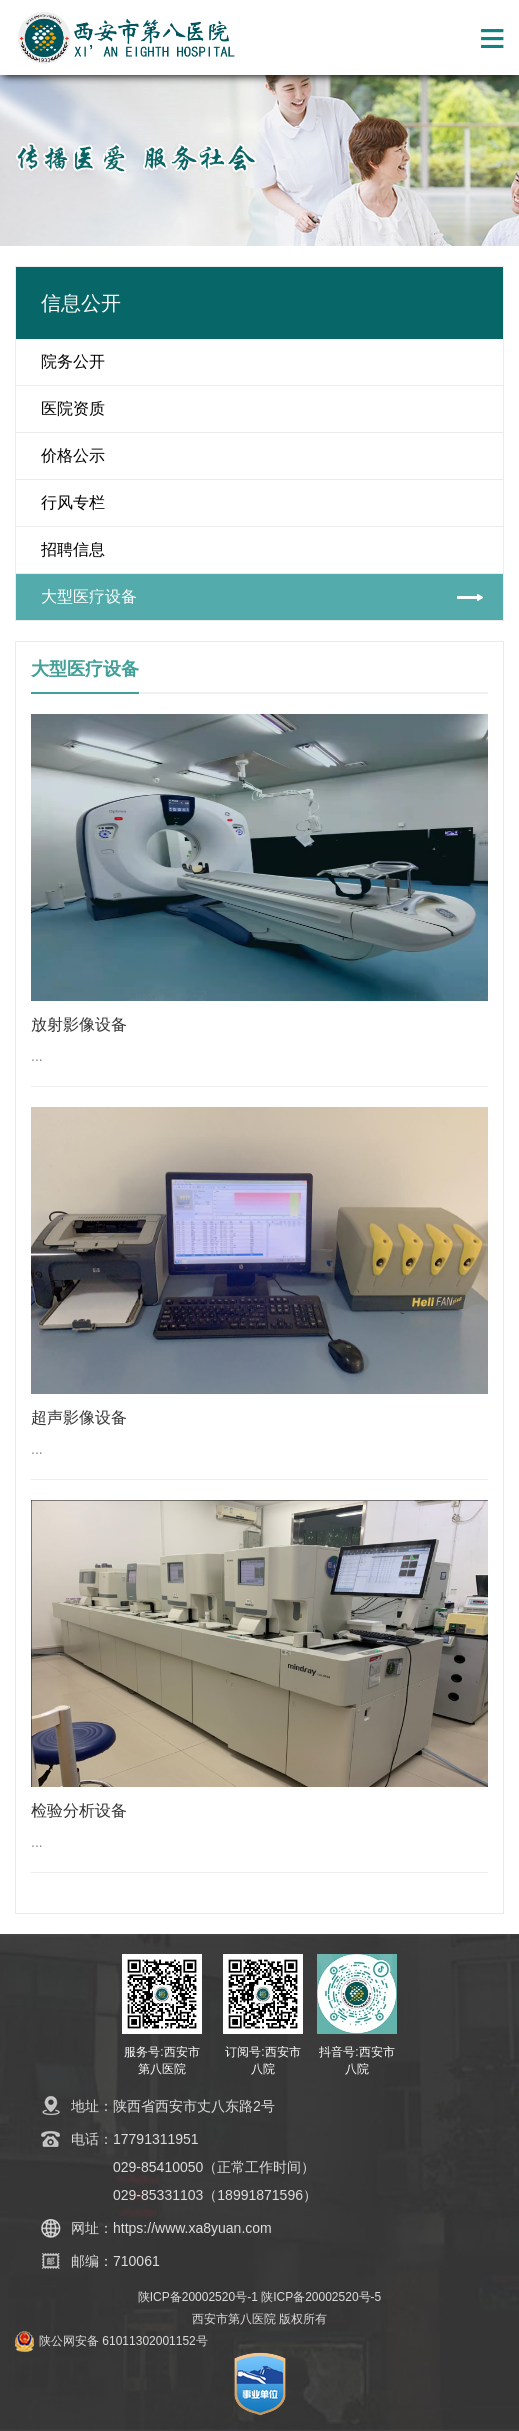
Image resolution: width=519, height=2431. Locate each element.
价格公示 (73, 455)
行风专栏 (73, 502)
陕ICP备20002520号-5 (321, 2297)
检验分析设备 (79, 1810)
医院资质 (73, 408)
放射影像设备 (79, 1024)
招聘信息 (73, 549)
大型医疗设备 (89, 596)
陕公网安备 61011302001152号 (123, 2341)
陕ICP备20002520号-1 (198, 2297)
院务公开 (73, 361)
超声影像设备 (79, 1417)
